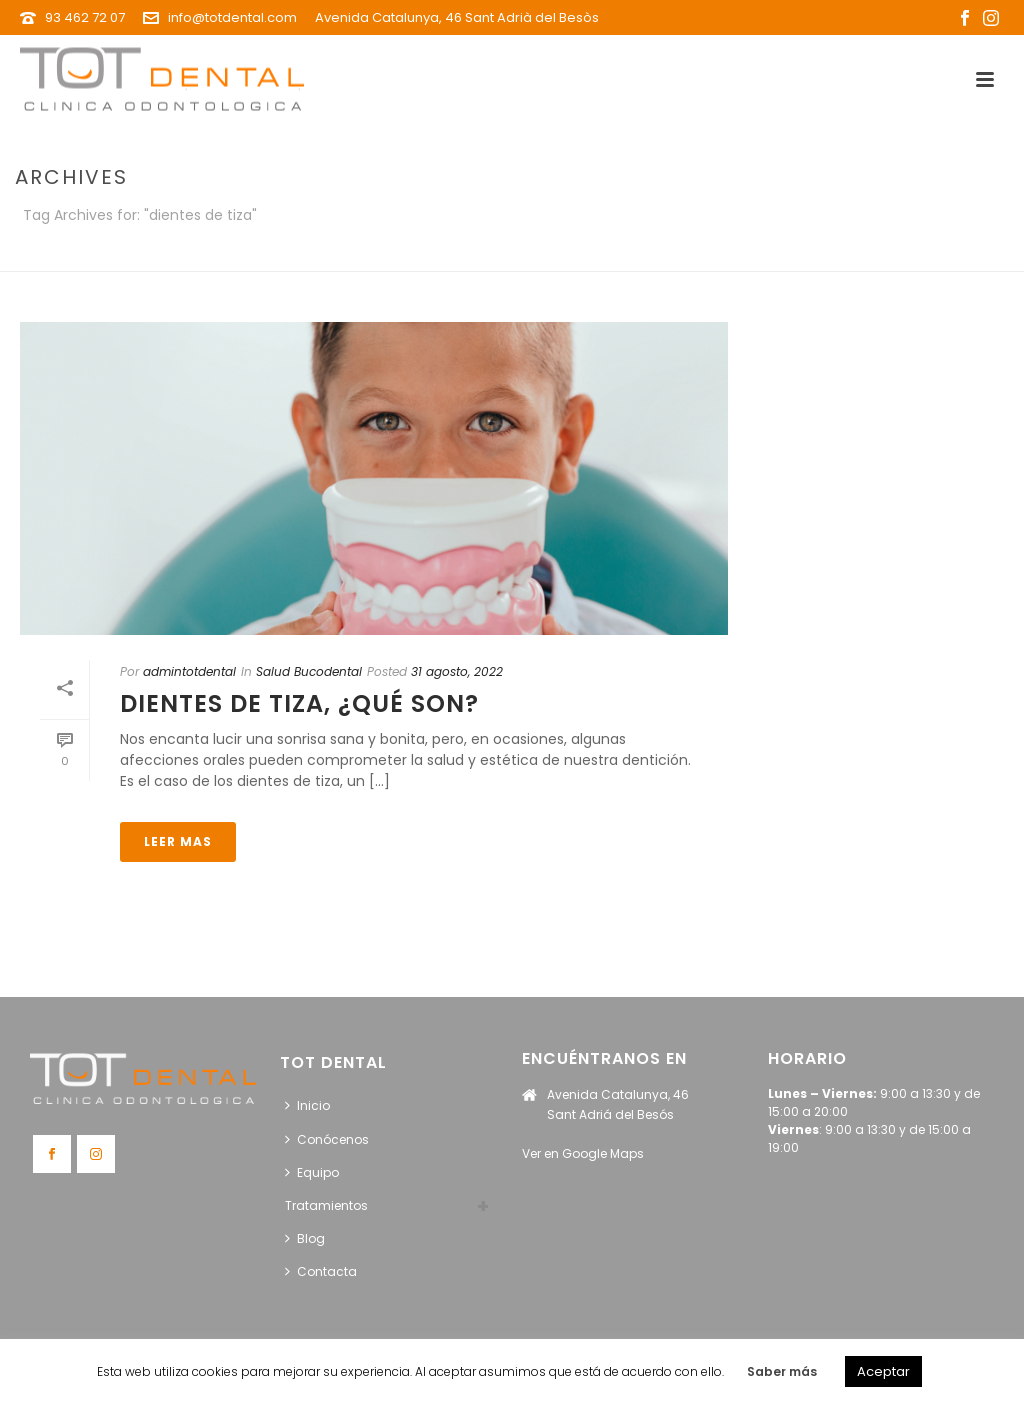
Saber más (782, 1371)
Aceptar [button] (883, 1371)
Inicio (307, 1105)
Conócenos (327, 1139)
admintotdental (189, 671)
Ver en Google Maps (583, 1153)
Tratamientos (326, 1205)
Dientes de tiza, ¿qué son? (299, 703)
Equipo (312, 1172)
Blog (305, 1238)
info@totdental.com (232, 17)
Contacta (321, 1271)
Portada (847, 252)
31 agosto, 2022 (457, 671)
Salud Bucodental (309, 671)
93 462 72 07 (85, 17)
